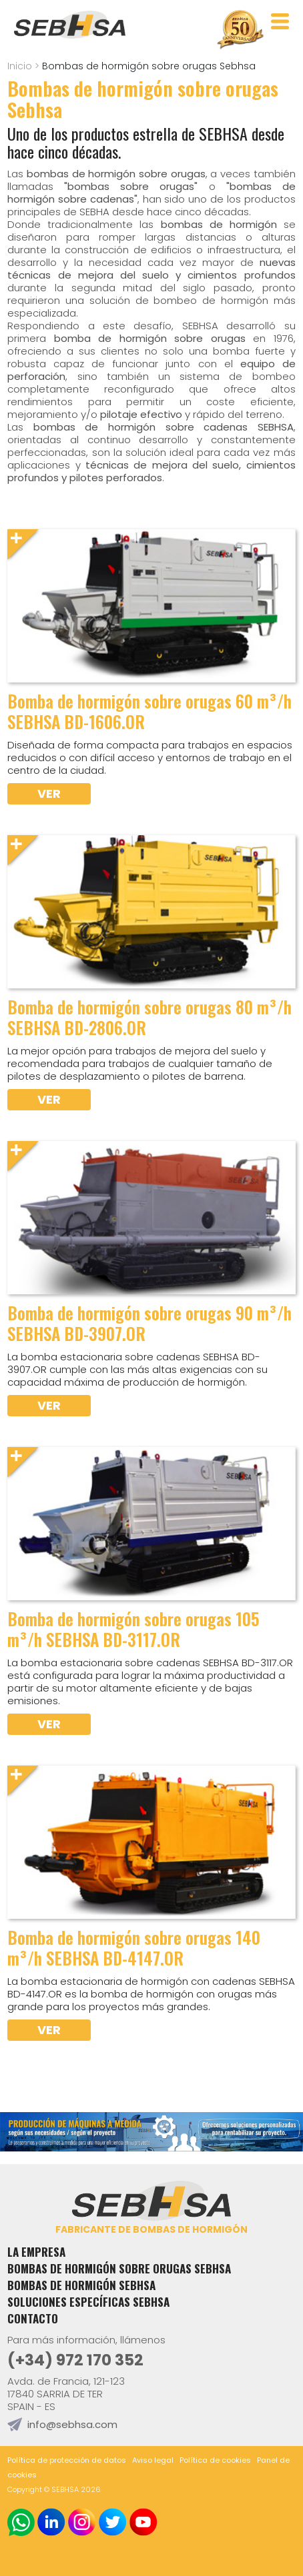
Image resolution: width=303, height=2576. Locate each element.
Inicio (19, 66)
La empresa (36, 2251)
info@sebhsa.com (72, 2424)
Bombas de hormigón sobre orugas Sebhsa (119, 2268)
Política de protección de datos (66, 2460)
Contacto (32, 2318)
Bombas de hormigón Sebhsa (81, 2285)
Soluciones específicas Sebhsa (88, 2301)
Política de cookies (215, 2460)
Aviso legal (153, 2460)
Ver (49, 793)
